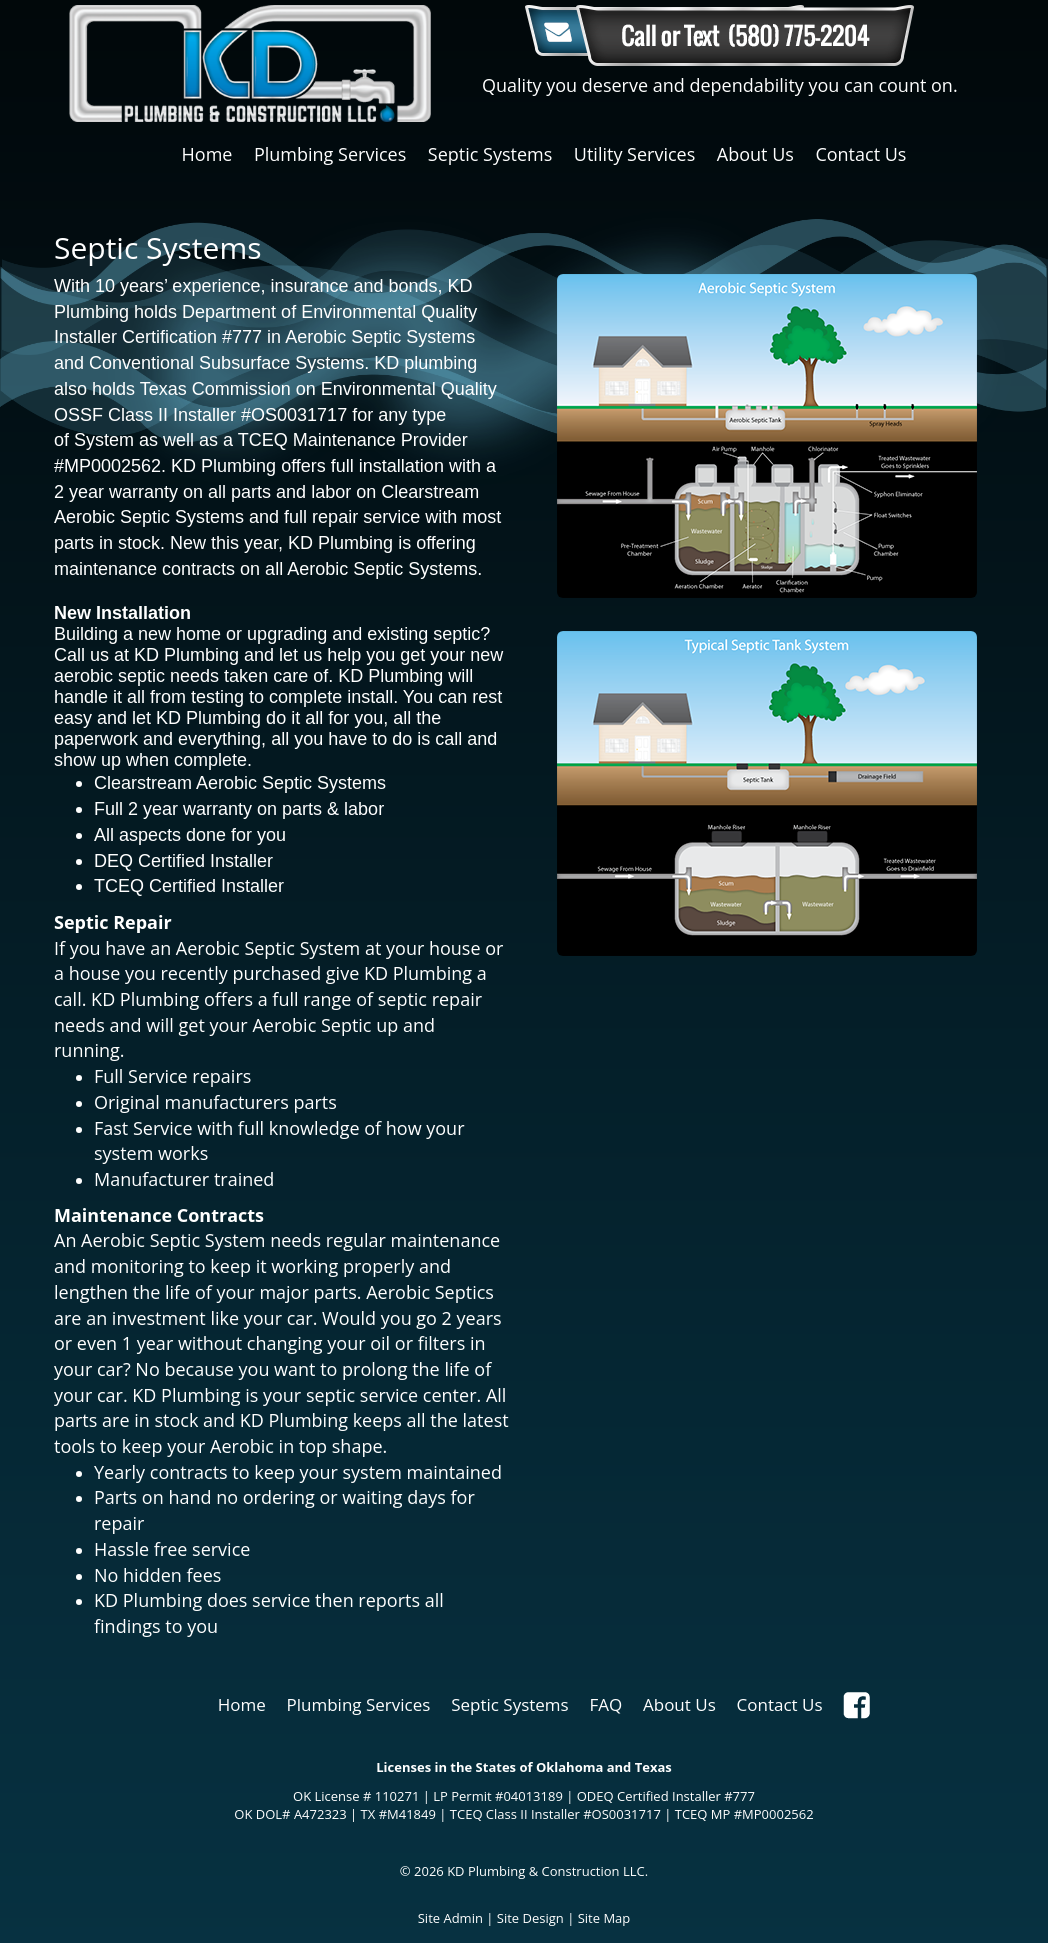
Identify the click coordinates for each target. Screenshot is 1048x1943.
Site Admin (450, 1918)
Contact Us (860, 154)
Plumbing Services (330, 154)
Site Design (530, 1918)
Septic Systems (490, 154)
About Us (755, 154)
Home (207, 154)
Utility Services (634, 154)
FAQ (605, 1704)
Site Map (604, 1918)
